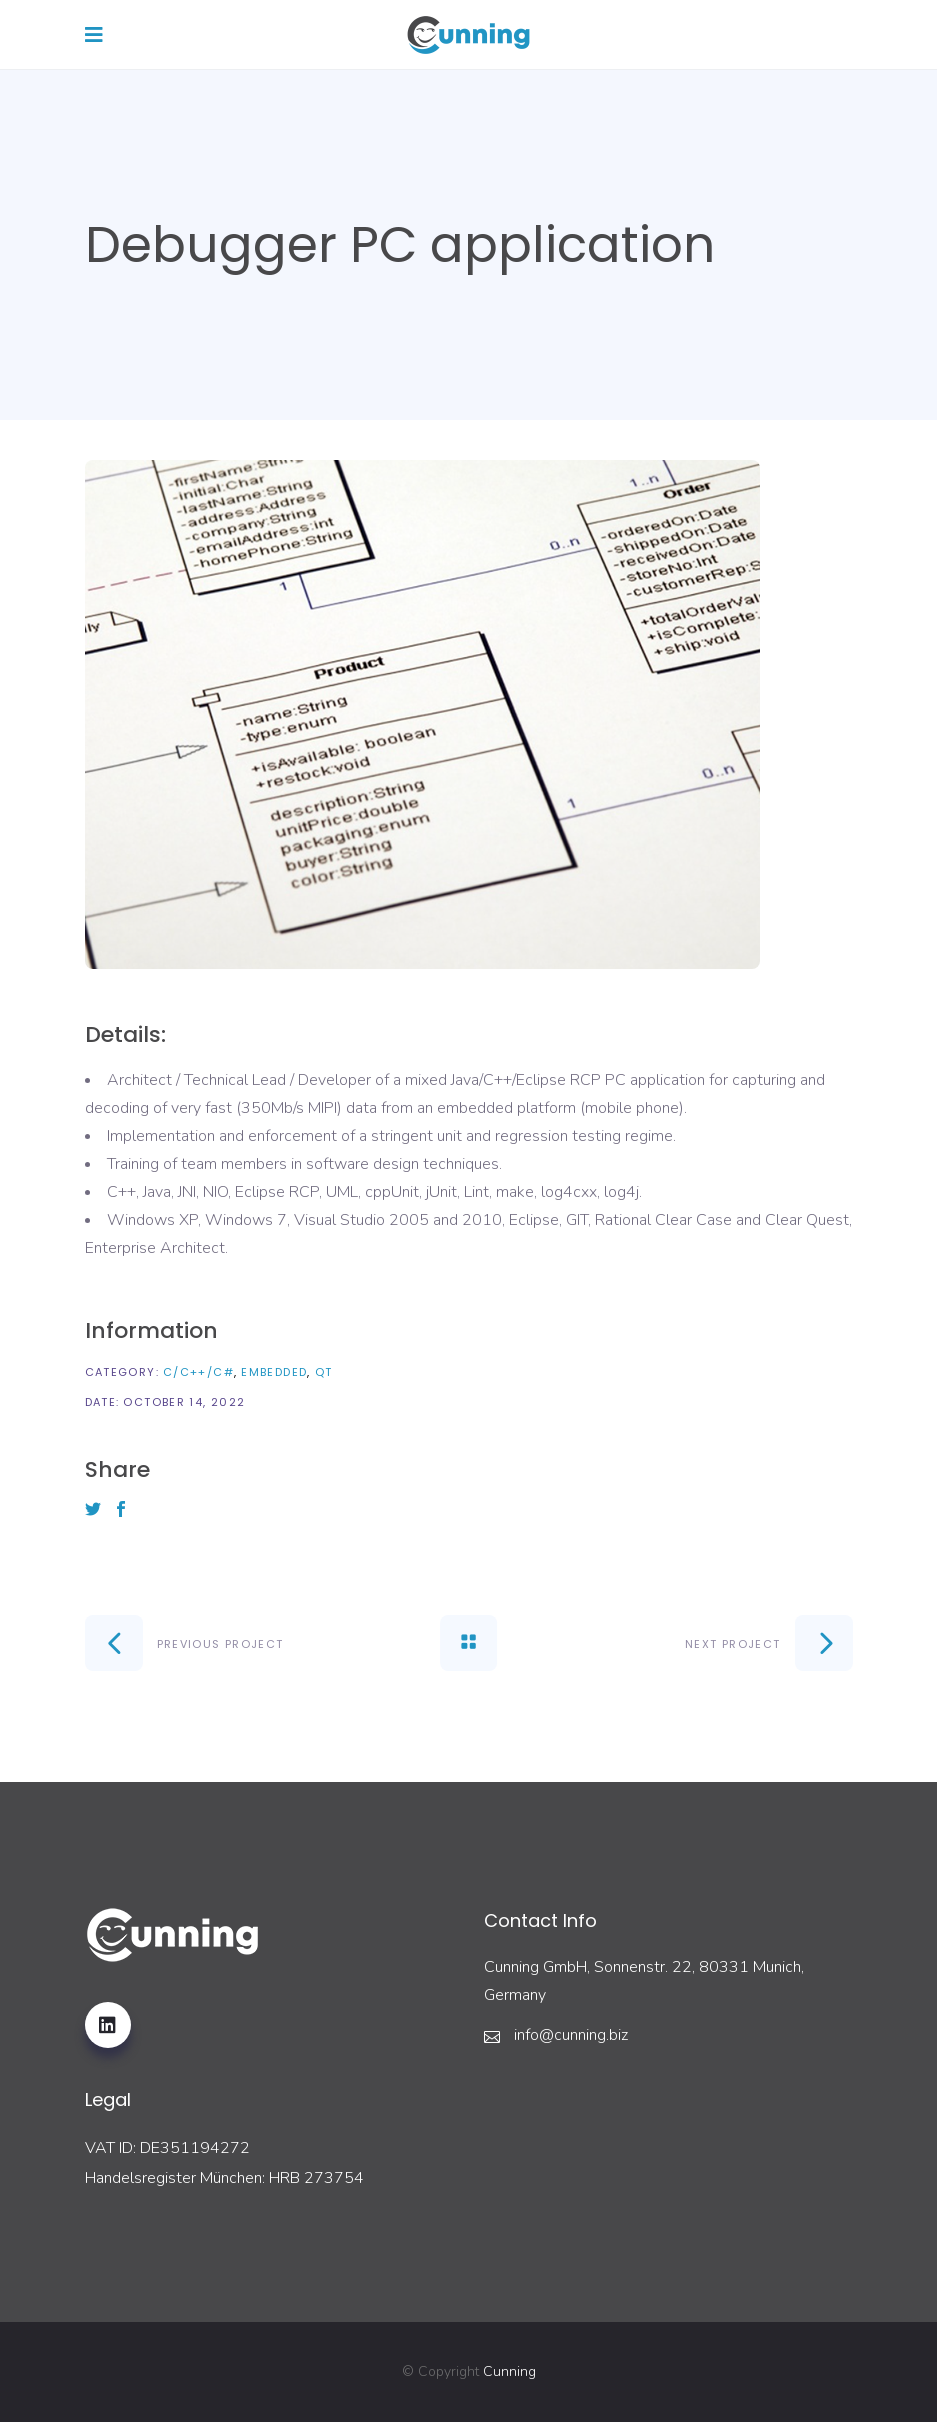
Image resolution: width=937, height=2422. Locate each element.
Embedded (274, 1372)
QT (324, 1372)
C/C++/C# (198, 1372)
